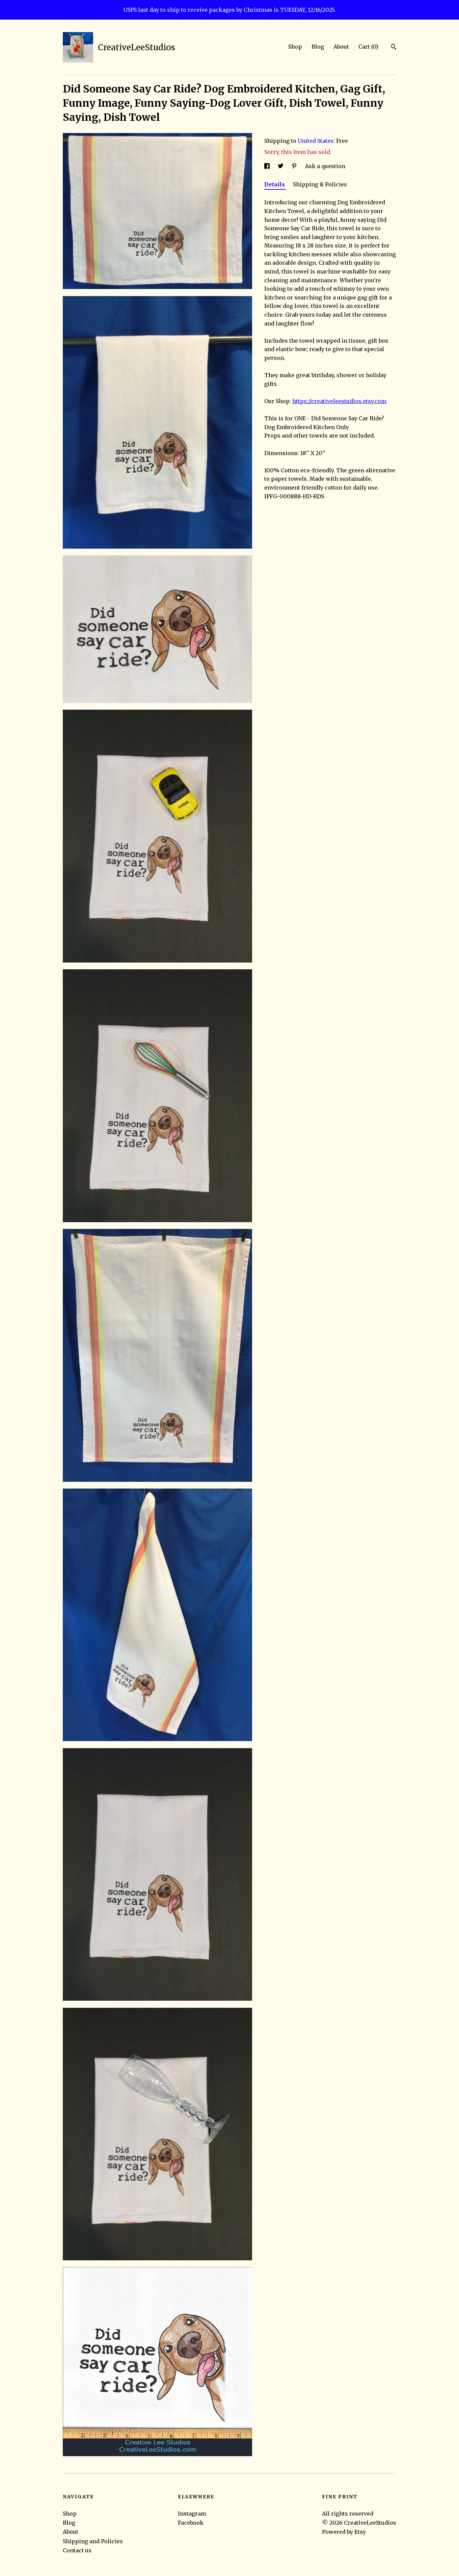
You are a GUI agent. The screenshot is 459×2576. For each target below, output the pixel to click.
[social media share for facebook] (267, 166)
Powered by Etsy (344, 2531)
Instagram (192, 2513)
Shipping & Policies (320, 184)
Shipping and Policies (93, 2541)
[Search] (393, 47)
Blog (318, 46)
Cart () (368, 46)
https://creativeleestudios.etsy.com (339, 401)
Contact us (77, 2550)
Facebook (191, 2522)
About (341, 46)
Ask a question (325, 166)
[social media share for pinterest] (295, 166)
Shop (295, 46)
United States (315, 140)
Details (275, 184)
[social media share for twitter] (281, 166)
